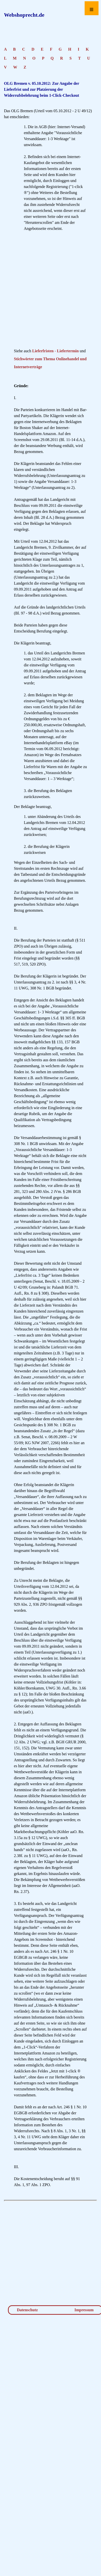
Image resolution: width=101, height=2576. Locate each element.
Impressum (84, 2310)
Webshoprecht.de (24, 15)
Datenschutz (27, 2310)
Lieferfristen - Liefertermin (55, 351)
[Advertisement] (46, 288)
